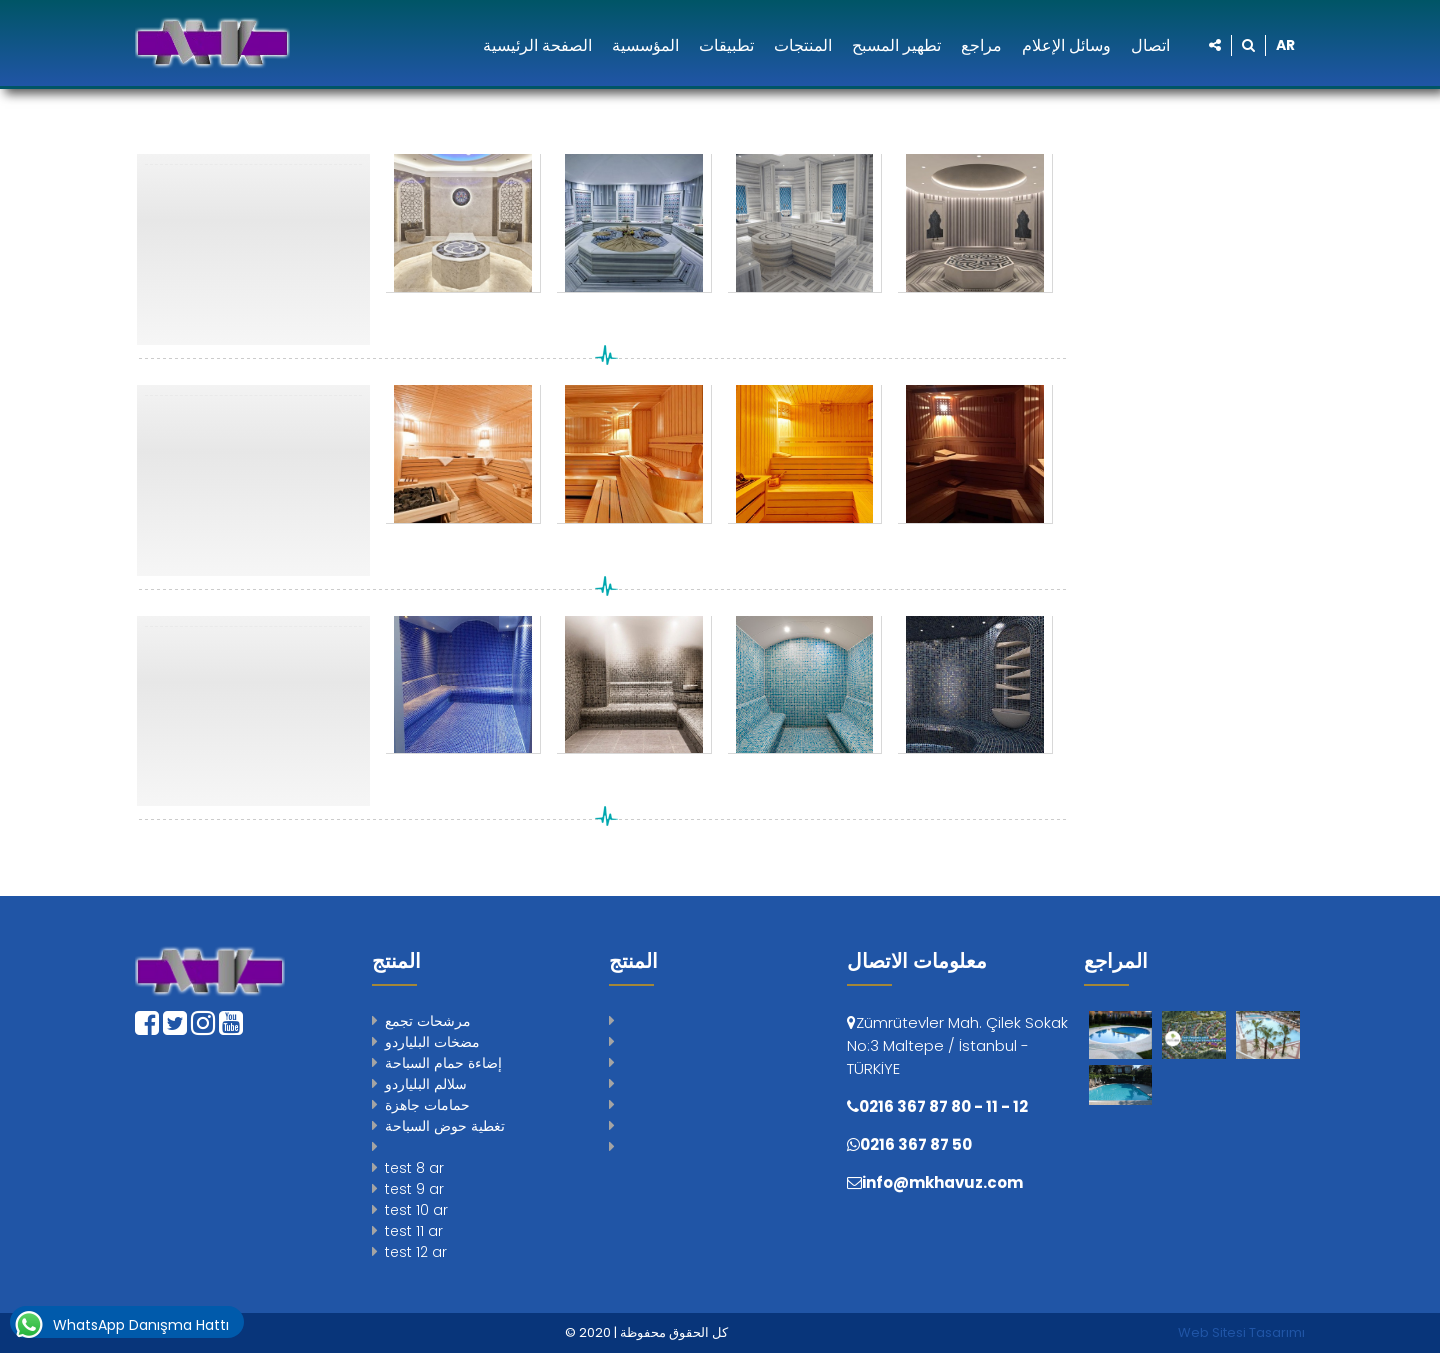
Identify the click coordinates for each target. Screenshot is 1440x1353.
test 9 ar (414, 1189)
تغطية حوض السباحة (445, 1126)
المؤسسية (645, 45)
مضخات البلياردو (432, 1042)
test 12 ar (416, 1252)
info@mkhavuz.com (942, 1182)
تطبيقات (726, 45)
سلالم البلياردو (426, 1084)
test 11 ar (414, 1231)
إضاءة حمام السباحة (443, 1063)
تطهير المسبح (896, 45)
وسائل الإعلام (1066, 45)
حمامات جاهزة (427, 1105)
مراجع (981, 45)
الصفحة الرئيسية (537, 45)
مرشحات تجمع (428, 1021)
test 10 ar (416, 1210)
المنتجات (803, 45)
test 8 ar (414, 1168)
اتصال (1150, 45)
